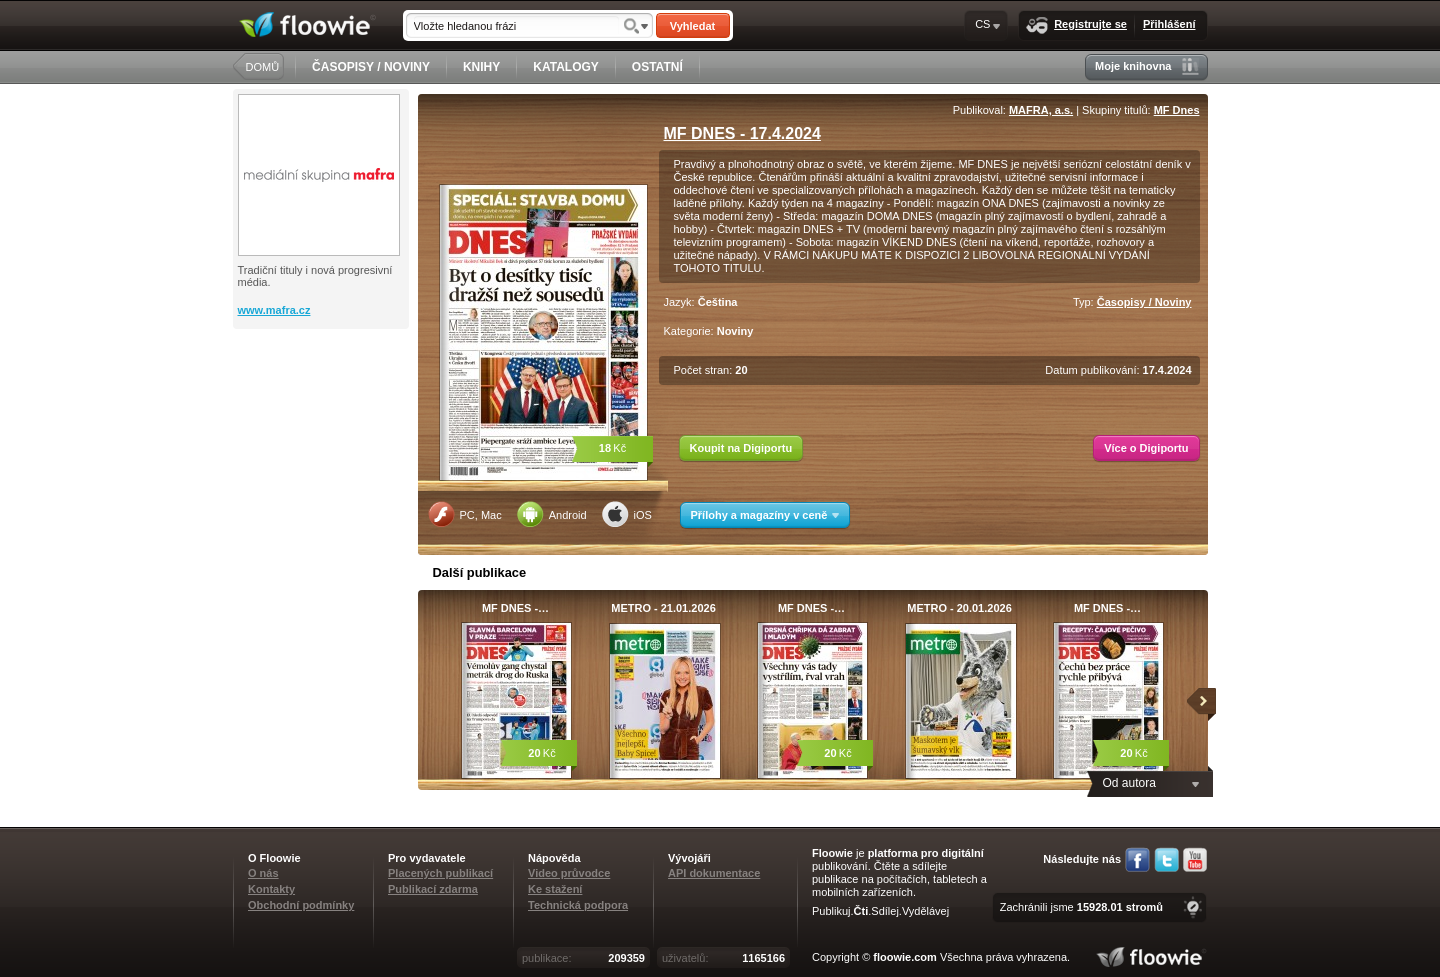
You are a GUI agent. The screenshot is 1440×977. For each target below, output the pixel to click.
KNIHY (481, 67)
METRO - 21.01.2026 (663, 608)
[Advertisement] (323, 409)
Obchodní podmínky (301, 905)
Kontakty (271, 889)
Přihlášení (1169, 24)
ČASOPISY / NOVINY (371, 67)
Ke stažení (555, 889)
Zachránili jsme (1081, 907)
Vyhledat (692, 26)
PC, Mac (465, 514)
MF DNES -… (515, 608)
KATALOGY (566, 67)
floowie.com (905, 957)
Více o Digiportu (1146, 448)
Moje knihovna (1146, 66)
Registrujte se (1076, 25)
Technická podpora (578, 905)
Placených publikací (440, 873)
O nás (263, 873)
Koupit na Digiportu (741, 448)
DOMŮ (263, 67)
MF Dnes (1177, 110)
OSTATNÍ (657, 67)
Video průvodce (569, 873)
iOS (627, 514)
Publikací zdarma (433, 889)
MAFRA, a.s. (1041, 110)
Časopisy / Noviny (1144, 302)
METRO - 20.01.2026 (959, 608)
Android (552, 514)
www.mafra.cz (274, 310)
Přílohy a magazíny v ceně (765, 515)
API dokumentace (714, 873)
